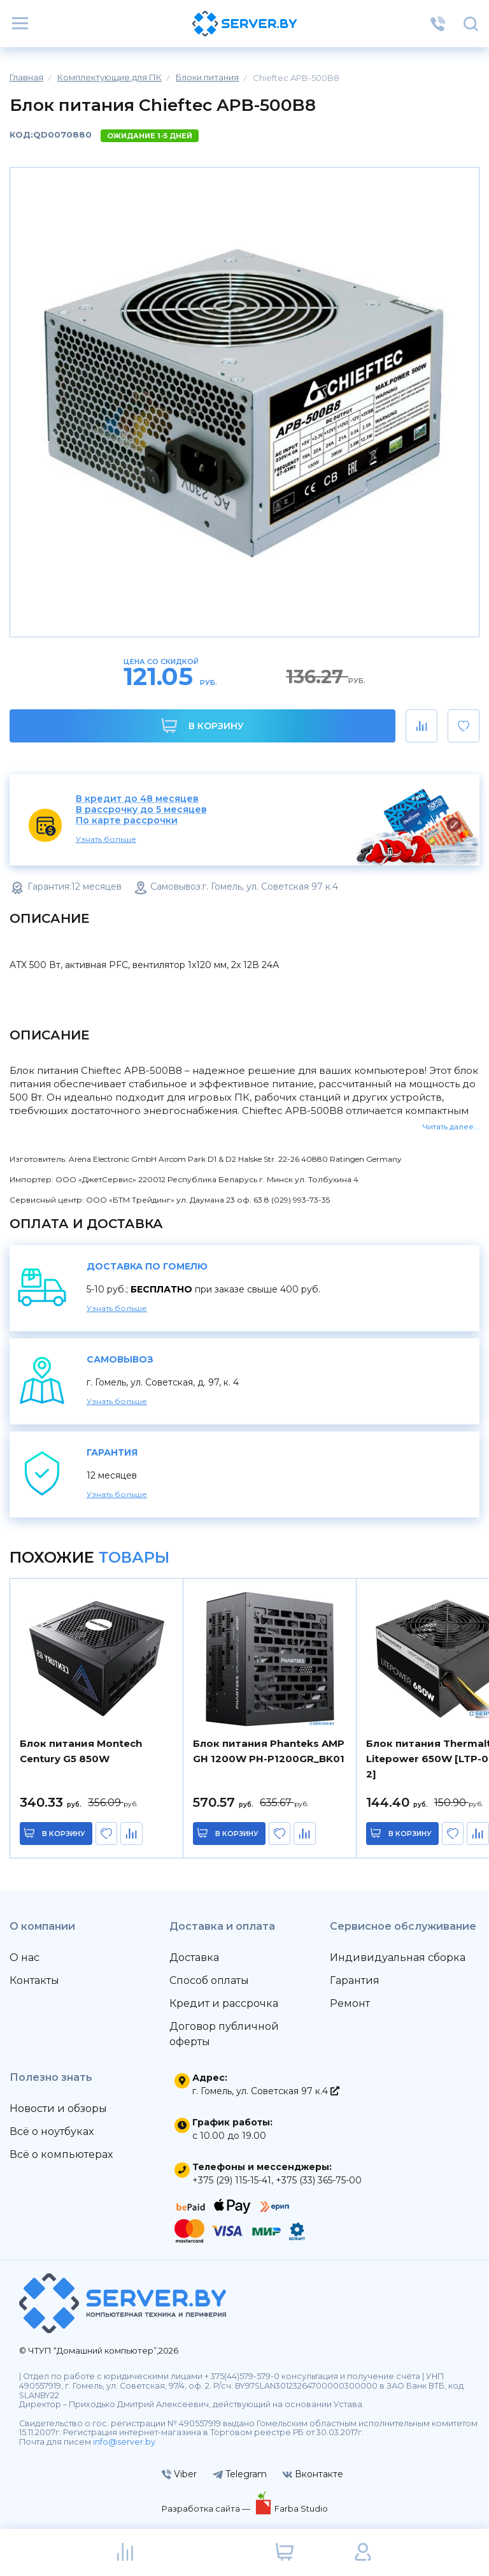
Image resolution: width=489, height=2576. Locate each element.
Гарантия (354, 1980)
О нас (24, 1957)
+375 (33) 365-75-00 (319, 2180)
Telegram (240, 2474)
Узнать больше (106, 839)
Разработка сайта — (207, 2508)
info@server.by (124, 2442)
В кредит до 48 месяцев (137, 798)
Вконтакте (313, 2474)
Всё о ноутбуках (52, 2131)
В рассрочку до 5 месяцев (141, 809)
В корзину (203, 726)
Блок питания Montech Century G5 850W (81, 1751)
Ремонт (350, 2003)
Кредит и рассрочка (223, 2003)
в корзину (63, 1833)
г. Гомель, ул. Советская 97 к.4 (265, 2091)
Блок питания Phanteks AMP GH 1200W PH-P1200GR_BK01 (268, 1751)
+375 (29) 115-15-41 (231, 2180)
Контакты (34, 1980)
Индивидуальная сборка (397, 1957)
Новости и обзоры (58, 2108)
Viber (179, 2474)
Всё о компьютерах (61, 2154)
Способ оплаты (209, 1980)
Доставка (194, 1957)
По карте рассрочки (127, 820)
